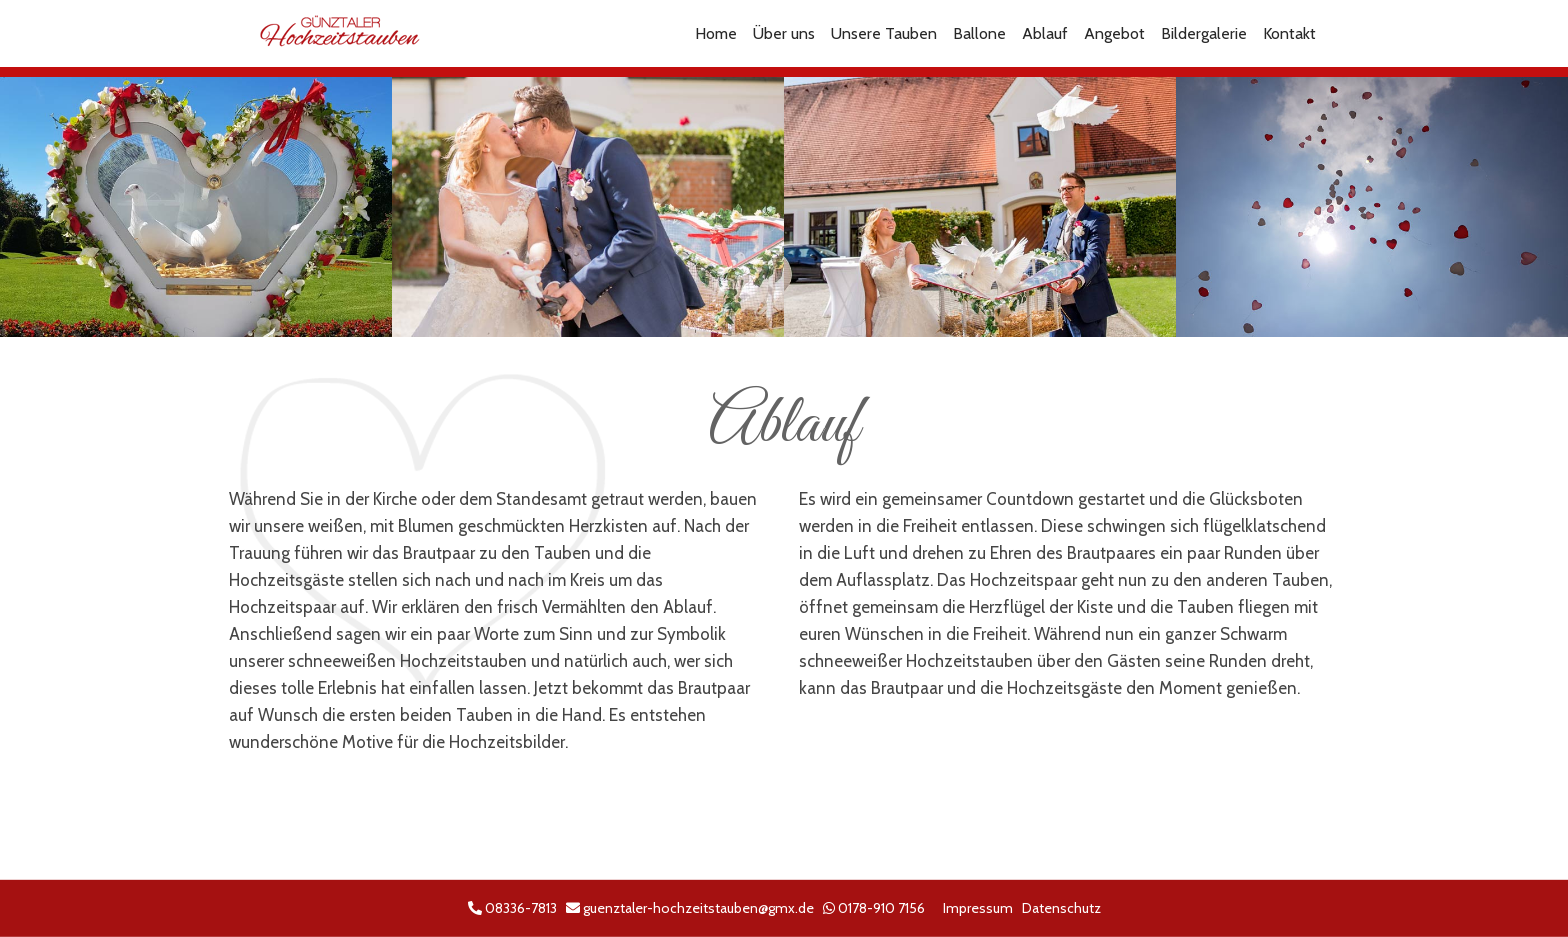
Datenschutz (1061, 908)
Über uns (784, 33)
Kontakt (1289, 33)
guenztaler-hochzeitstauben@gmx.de (698, 908)
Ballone (979, 33)
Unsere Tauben (884, 33)
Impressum (978, 908)
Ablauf (1045, 33)
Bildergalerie (1204, 33)
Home (716, 33)
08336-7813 (521, 908)
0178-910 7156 (881, 908)
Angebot (1114, 33)
